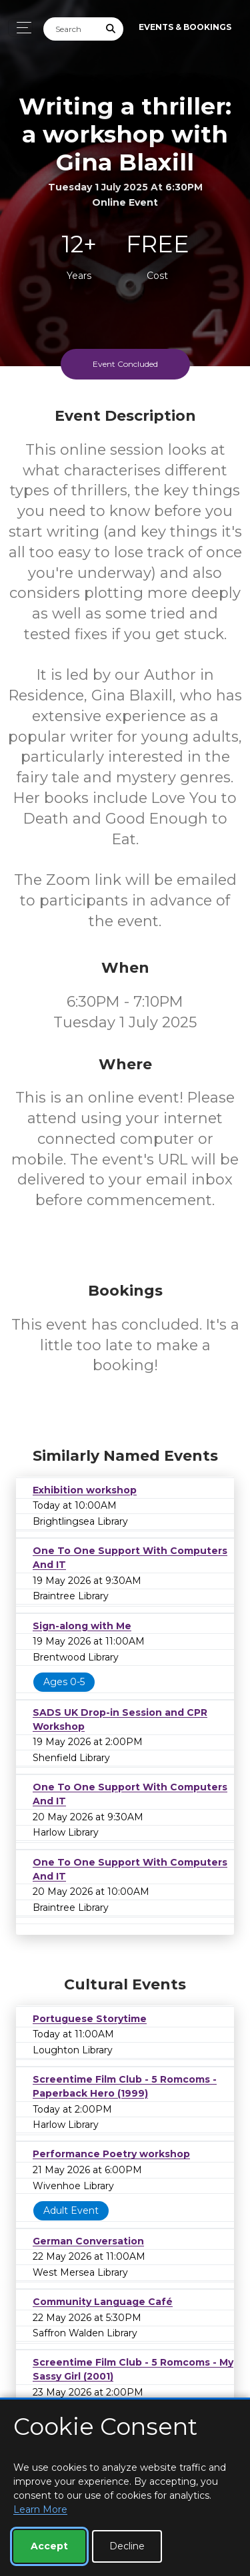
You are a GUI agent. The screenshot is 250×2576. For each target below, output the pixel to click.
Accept (49, 2546)
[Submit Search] (111, 29)
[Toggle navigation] (20, 28)
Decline (127, 2546)
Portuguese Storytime (90, 2019)
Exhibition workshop (85, 1490)
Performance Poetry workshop (111, 2154)
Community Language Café (103, 2302)
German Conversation (88, 2241)
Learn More (40, 2509)
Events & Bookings (185, 27)
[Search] (71, 29)
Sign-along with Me (82, 1626)
